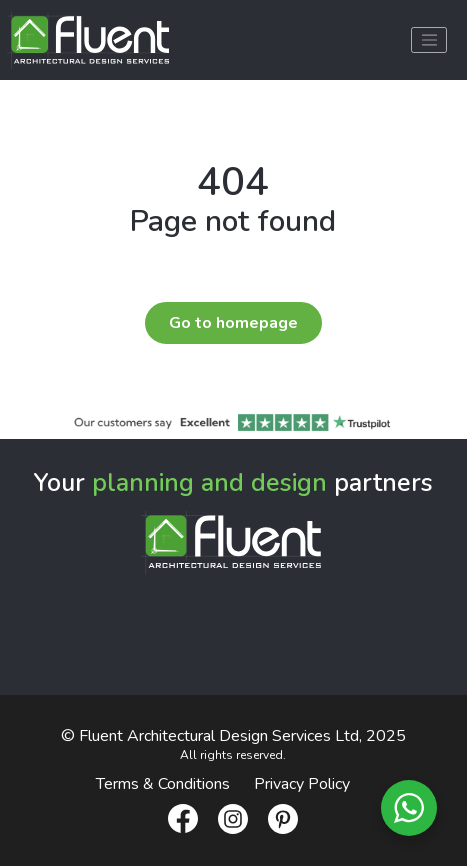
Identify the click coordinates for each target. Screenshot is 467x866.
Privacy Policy (302, 784)
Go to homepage (233, 323)
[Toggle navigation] (429, 40)
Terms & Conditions (163, 784)
